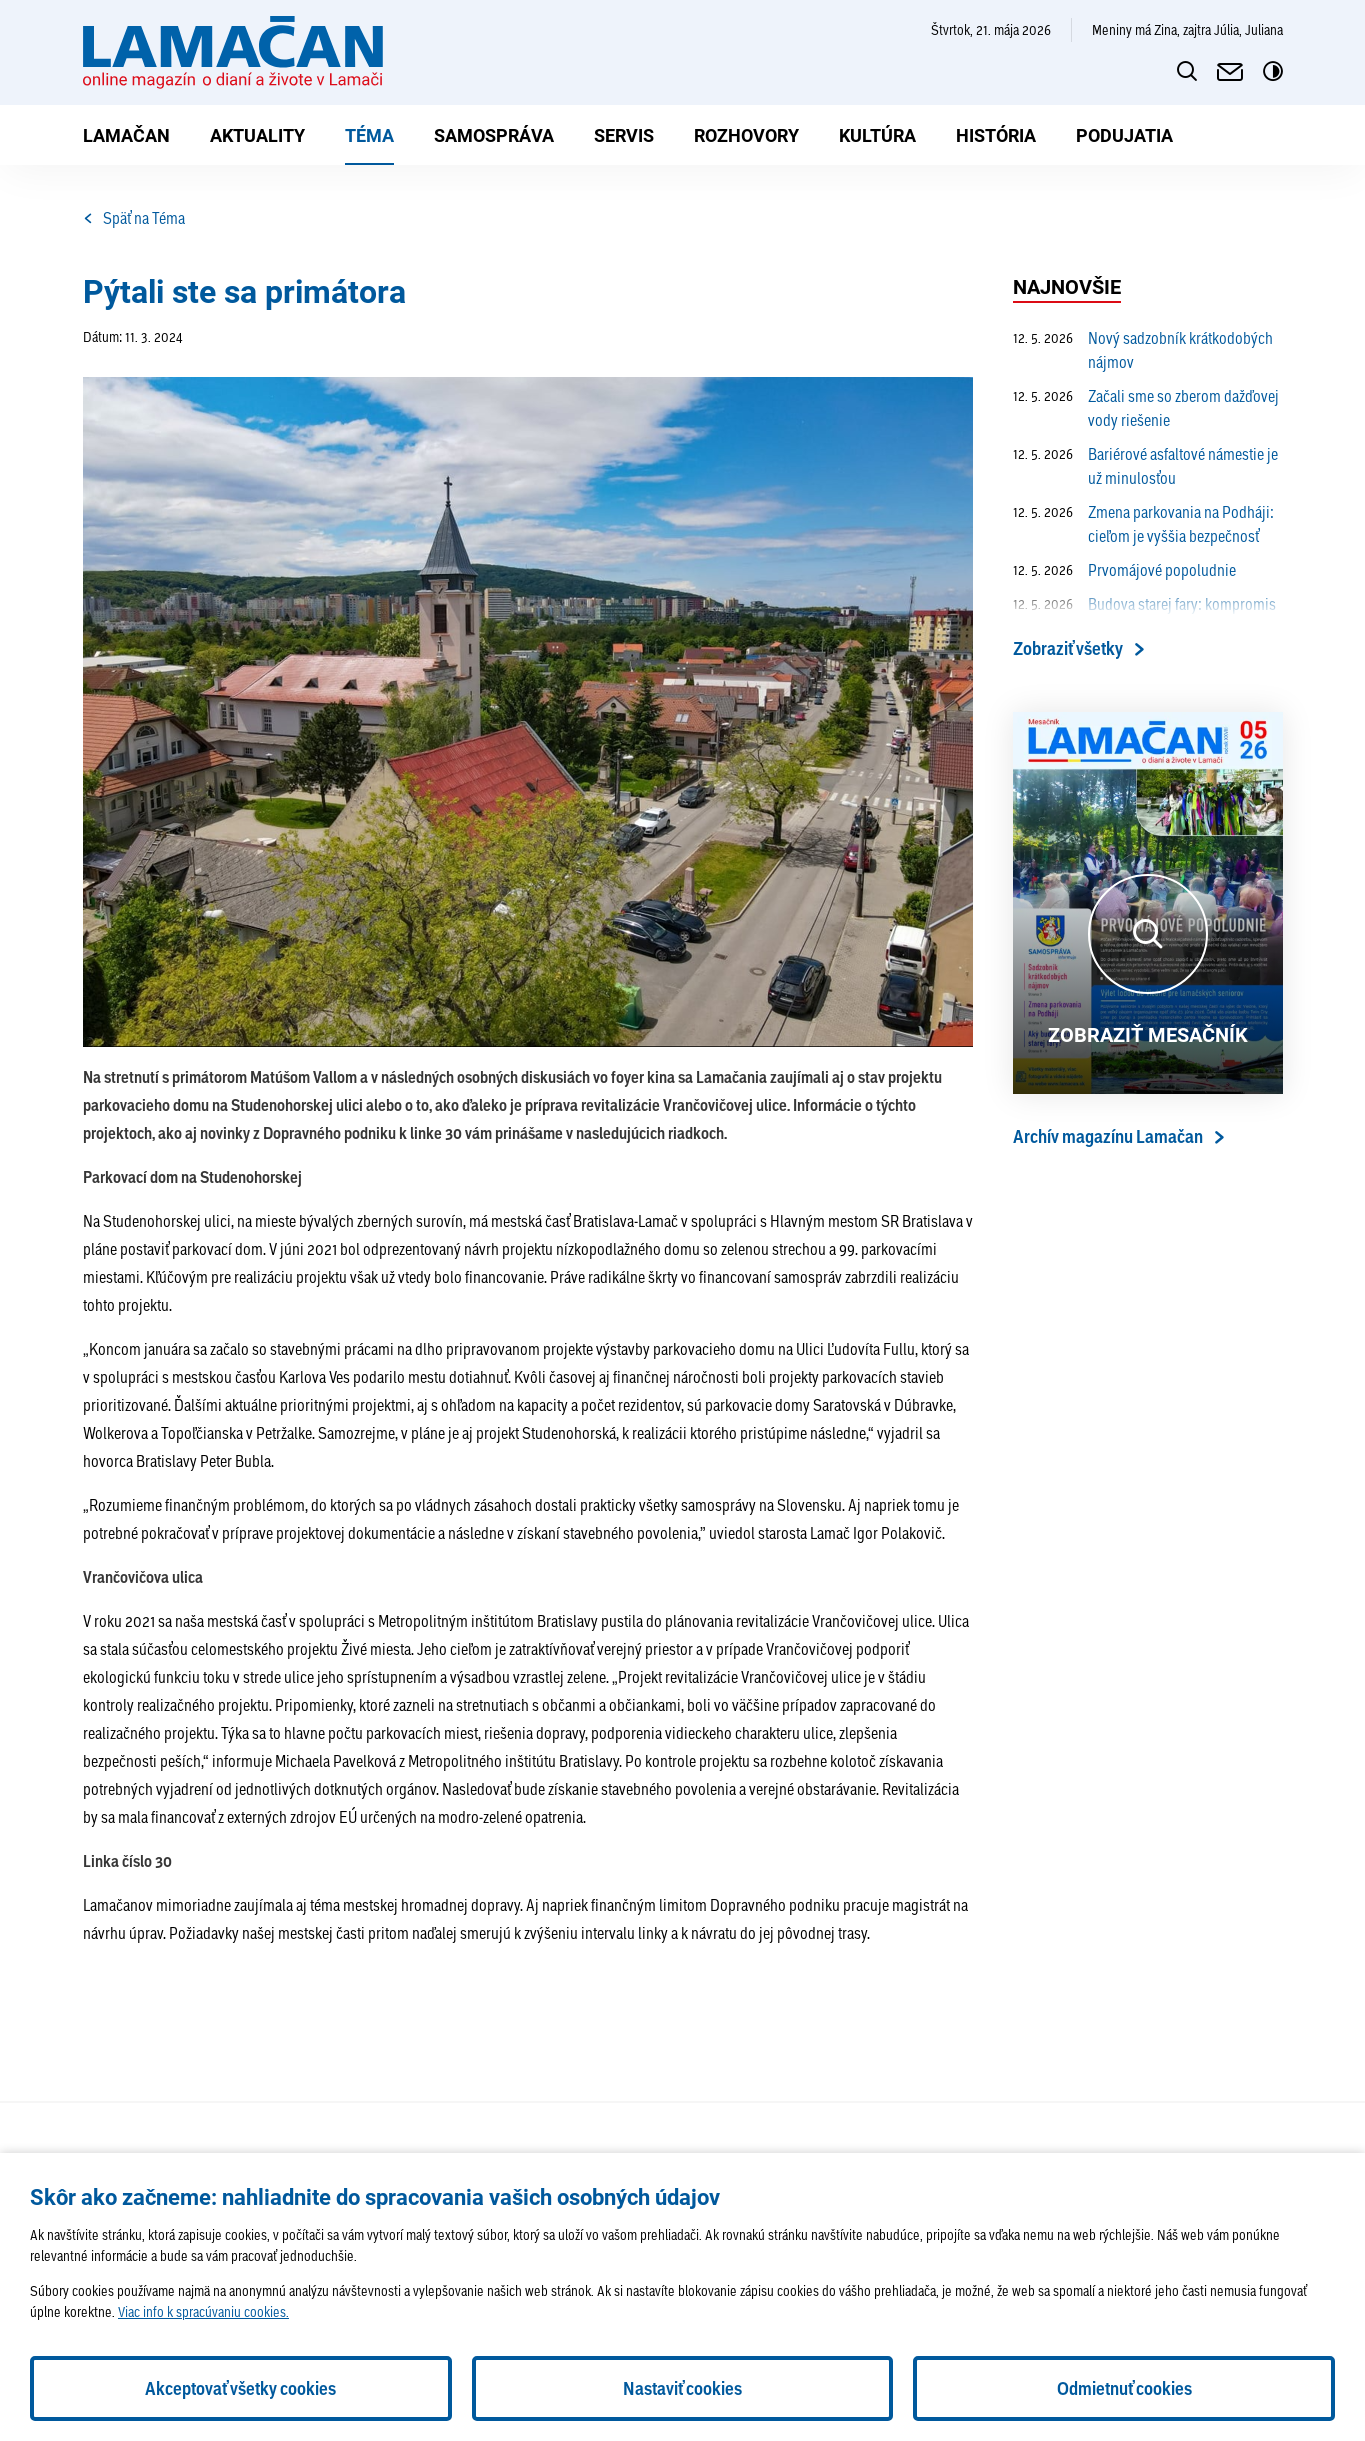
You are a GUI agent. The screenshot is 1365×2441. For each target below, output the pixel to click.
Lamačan (126, 135)
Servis (624, 135)
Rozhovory (746, 135)
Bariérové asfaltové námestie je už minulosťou (1145, 466)
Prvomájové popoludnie (1124, 570)
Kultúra (877, 135)
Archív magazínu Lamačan (1108, 1136)
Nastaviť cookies (682, 2388)
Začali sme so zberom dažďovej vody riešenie (1146, 408)
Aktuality (257, 135)
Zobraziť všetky (1068, 648)
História (996, 135)
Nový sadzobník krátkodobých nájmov (1143, 350)
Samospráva (494, 135)
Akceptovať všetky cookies (240, 2388)
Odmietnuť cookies (1124, 2388)
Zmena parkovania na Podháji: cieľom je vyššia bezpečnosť (1143, 524)
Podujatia (1124, 135)
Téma (369, 135)
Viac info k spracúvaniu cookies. (203, 2311)
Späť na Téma (134, 218)
